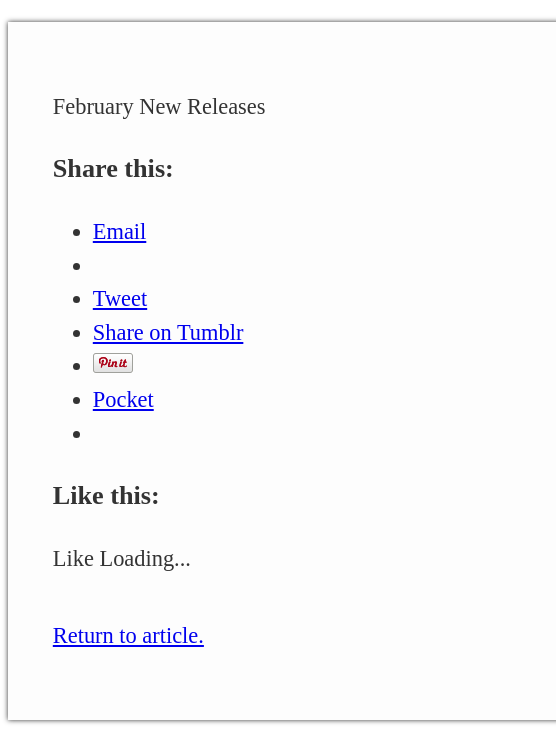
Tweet (120, 298)
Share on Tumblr (168, 332)
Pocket (123, 399)
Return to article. (128, 635)
